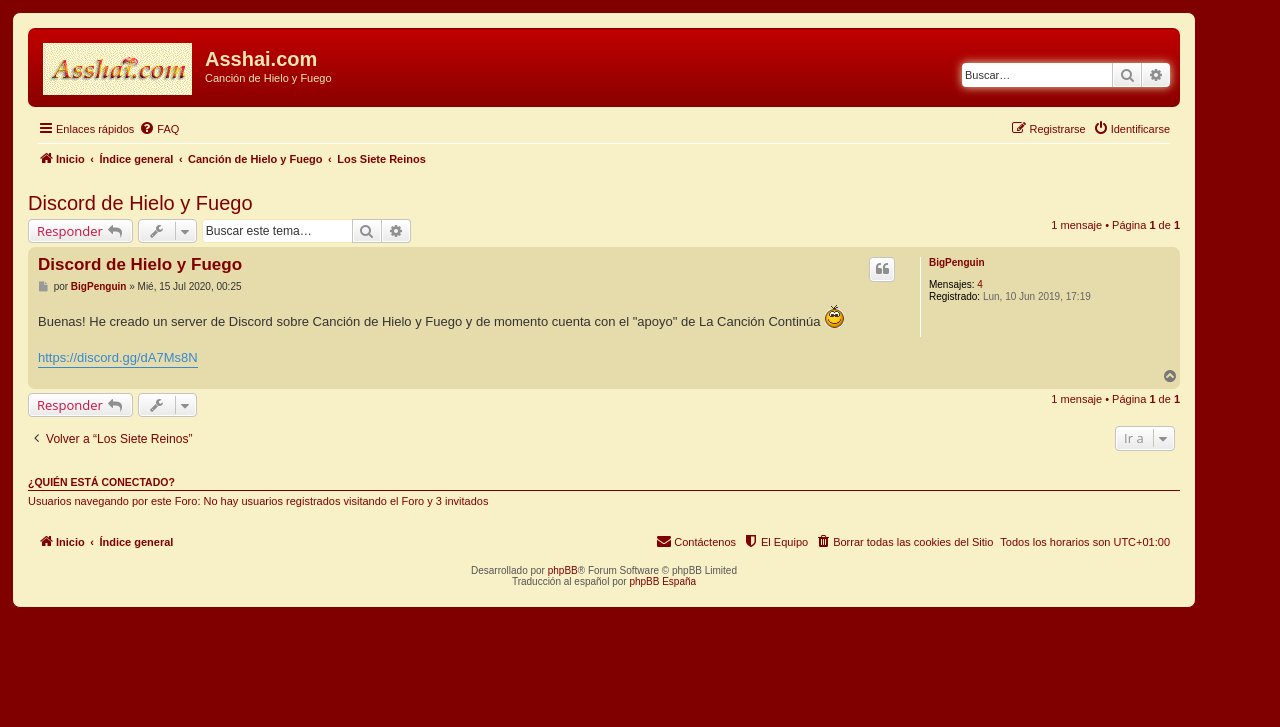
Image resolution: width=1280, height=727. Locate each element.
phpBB (563, 570)
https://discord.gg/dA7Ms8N (118, 357)
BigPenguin (957, 262)
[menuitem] (159, 129)
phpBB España (662, 581)
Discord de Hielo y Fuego (140, 203)
